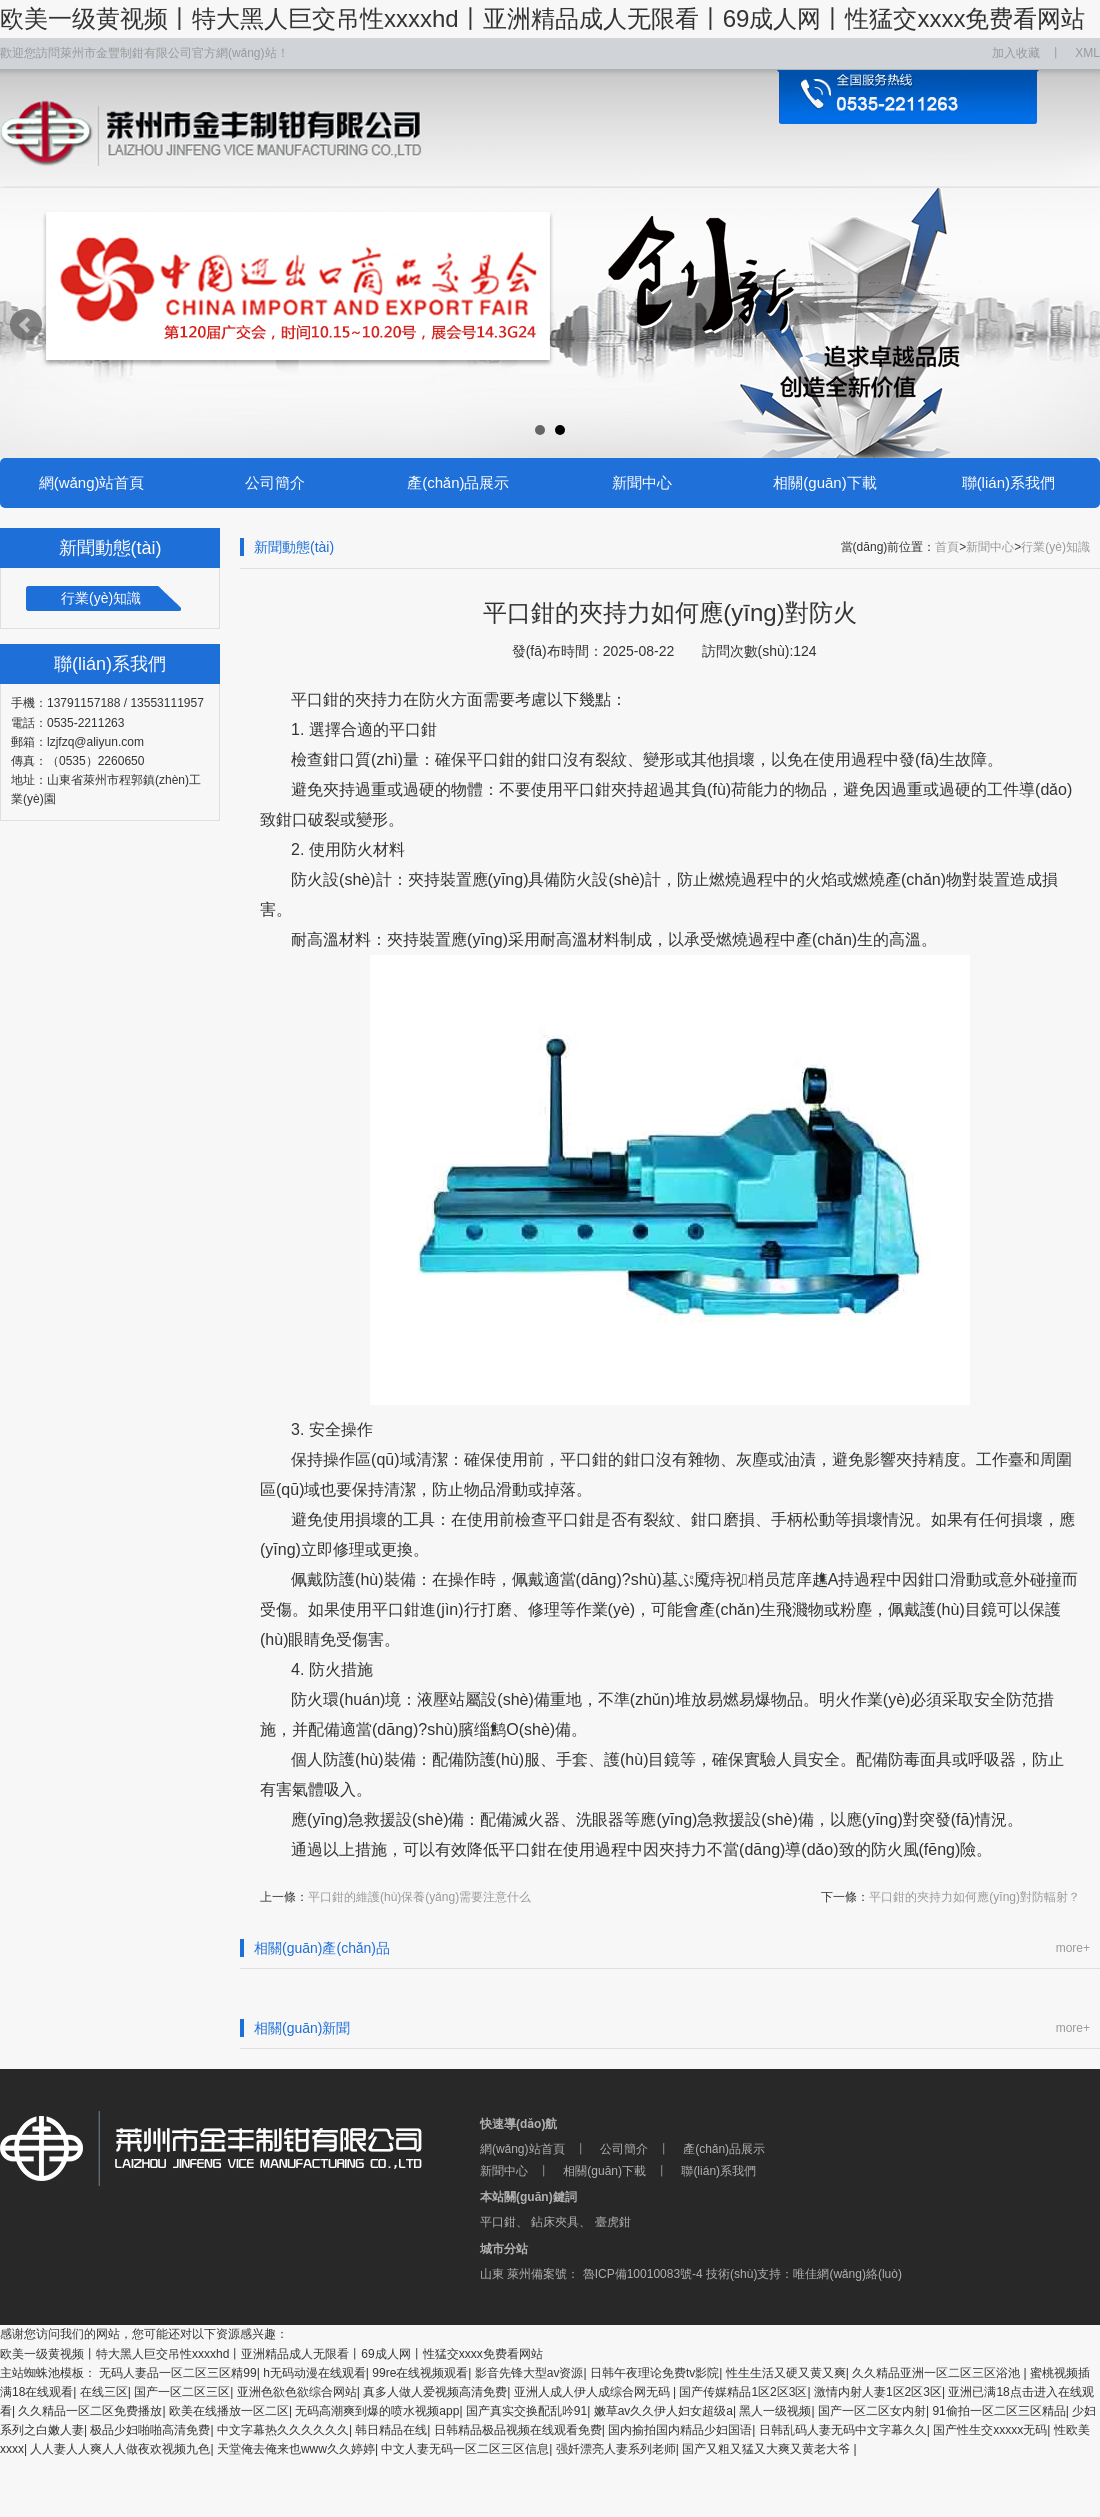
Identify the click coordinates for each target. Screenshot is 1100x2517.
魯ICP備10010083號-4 (640, 2274)
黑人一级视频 (775, 2411)
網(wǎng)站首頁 (92, 482)
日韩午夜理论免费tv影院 (654, 2373)
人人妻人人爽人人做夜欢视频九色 (120, 2449)
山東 (492, 2274)
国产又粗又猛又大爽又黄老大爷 (767, 2449)
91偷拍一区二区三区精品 (998, 2411)
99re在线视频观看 (420, 2373)
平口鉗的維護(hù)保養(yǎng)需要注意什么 (419, 1897)
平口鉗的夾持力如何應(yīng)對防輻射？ (974, 1897)
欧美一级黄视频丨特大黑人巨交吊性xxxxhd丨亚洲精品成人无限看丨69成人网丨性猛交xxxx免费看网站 (542, 18)
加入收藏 (1016, 53)
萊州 (519, 2274)
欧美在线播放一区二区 (229, 2411)
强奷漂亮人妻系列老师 (616, 2449)
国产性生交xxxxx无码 (990, 2430)
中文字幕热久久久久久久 (283, 2430)
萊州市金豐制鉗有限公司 (240, 2149)
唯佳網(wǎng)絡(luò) (847, 2274)
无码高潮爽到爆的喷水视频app (377, 2411)
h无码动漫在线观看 (314, 2373)
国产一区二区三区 (182, 2392)
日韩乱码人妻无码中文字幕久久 (843, 2430)
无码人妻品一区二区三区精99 (177, 2373)
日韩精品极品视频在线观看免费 (518, 2430)
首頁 (947, 547)
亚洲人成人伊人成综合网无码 (593, 2392)
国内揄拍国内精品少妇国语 (680, 2430)
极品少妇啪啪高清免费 (150, 2430)
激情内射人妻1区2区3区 (878, 2392)
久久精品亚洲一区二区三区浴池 (937, 2373)
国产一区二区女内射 (872, 2411)
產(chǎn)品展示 (458, 482)
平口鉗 (498, 2222)
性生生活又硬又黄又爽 (786, 2373)
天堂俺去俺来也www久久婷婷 (296, 2449)
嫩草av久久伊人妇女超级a (663, 2411)
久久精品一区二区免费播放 (90, 2411)
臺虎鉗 (613, 2222)
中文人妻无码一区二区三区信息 (465, 2449)
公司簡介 (275, 482)
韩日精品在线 (391, 2430)
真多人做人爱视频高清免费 (435, 2392)
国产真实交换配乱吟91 (526, 2411)
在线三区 (104, 2392)
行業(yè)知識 (101, 598)
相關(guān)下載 (824, 482)
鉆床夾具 (555, 2222)
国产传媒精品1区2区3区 (743, 2392)
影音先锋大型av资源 (529, 2373)
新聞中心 (642, 482)
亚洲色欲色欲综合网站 (297, 2392)
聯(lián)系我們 (1008, 482)
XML (1087, 53)
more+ (1073, 1948)
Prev (26, 325)
